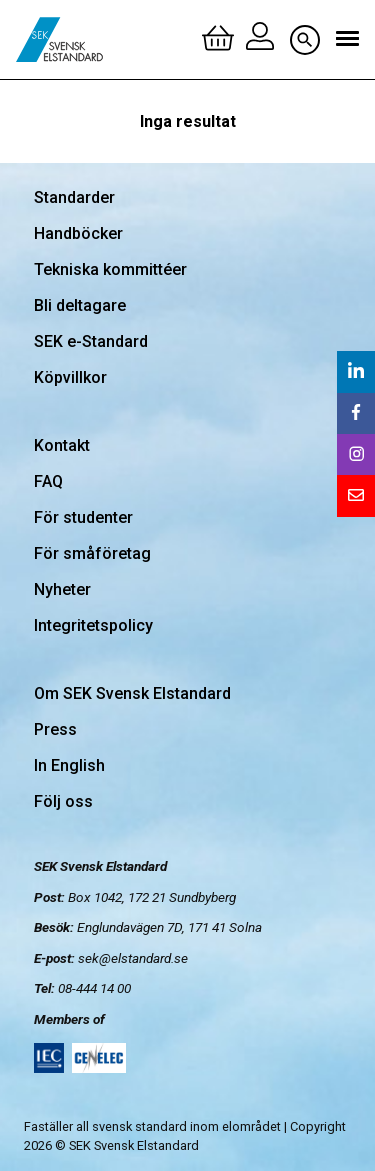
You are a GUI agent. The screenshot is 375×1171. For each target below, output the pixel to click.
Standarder (74, 197)
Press (55, 729)
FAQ (48, 481)
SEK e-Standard (91, 341)
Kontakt (62, 445)
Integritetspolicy (93, 625)
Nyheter (62, 589)
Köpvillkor (70, 377)
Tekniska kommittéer (110, 269)
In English (69, 765)
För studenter (83, 517)
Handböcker (78, 233)
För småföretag (92, 553)
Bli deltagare (80, 305)
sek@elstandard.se (133, 958)
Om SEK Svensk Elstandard (132, 693)
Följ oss (63, 801)
